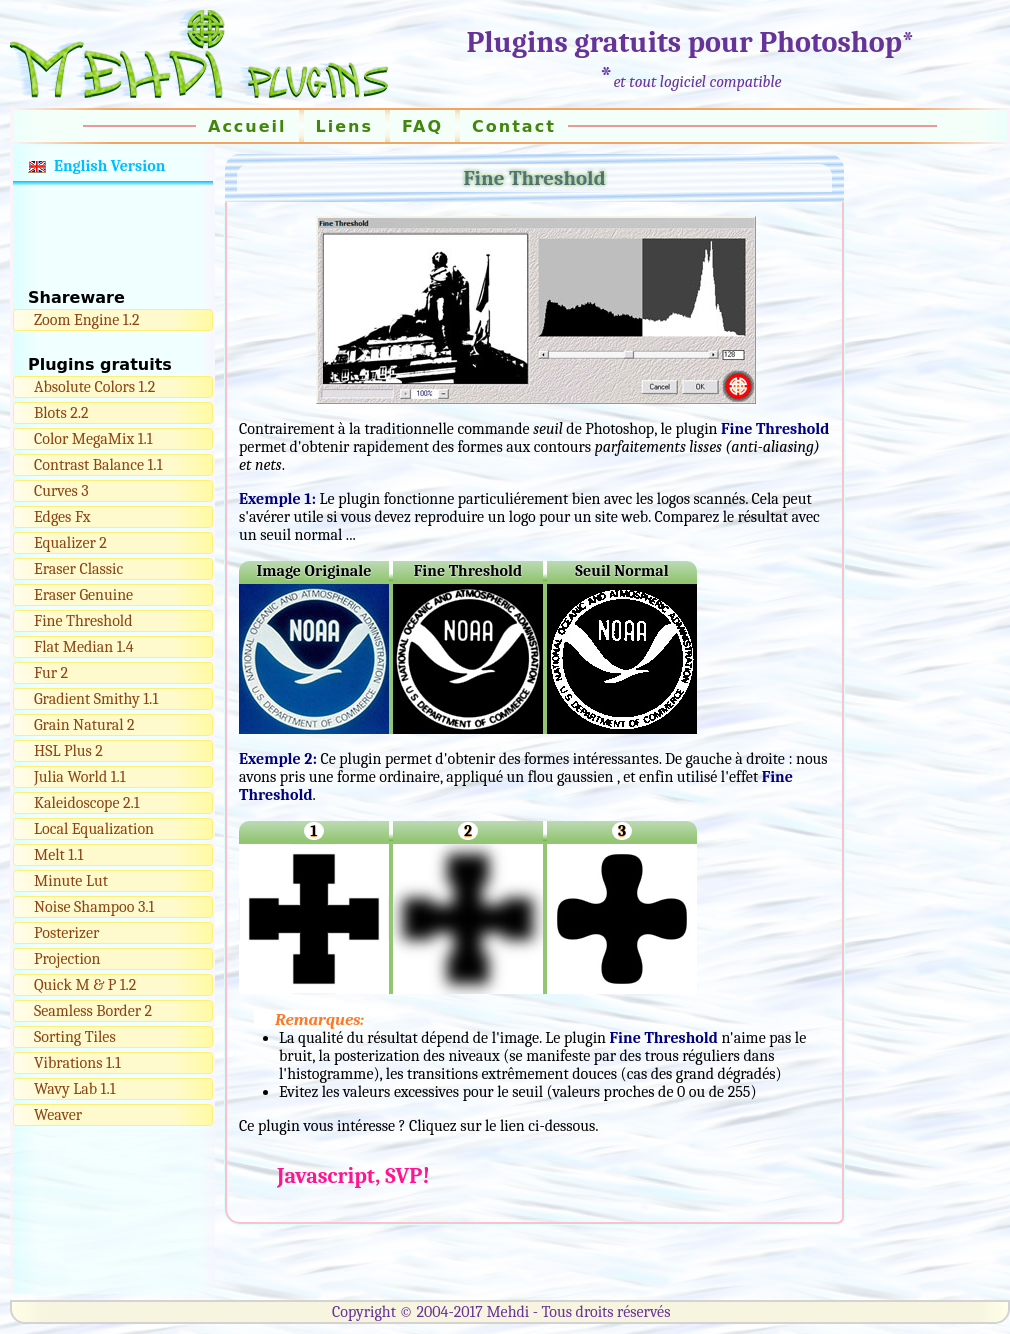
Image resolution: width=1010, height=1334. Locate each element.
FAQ (422, 126)
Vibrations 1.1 (77, 1063)
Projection (67, 959)
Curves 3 (61, 491)
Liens (344, 126)
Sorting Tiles (75, 1037)
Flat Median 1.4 (84, 647)
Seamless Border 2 (93, 1011)
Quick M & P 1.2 (85, 985)
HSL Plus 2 (68, 751)
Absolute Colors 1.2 (94, 387)
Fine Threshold (83, 621)
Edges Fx (62, 517)
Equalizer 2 (70, 543)
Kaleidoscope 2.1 (87, 803)
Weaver (58, 1115)
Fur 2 (51, 673)
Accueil (247, 126)
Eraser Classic (78, 569)
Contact (514, 126)
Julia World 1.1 (80, 777)
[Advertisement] (113, 237)
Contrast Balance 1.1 (98, 465)
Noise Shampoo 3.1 (94, 907)
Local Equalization (94, 829)
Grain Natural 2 (84, 725)
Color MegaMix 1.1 (93, 439)
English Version (109, 166)
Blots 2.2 (61, 413)
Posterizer (66, 933)
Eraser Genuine (83, 595)
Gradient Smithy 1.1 (96, 699)
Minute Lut (71, 881)
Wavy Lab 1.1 (75, 1089)
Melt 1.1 (58, 855)
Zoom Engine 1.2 (87, 320)
